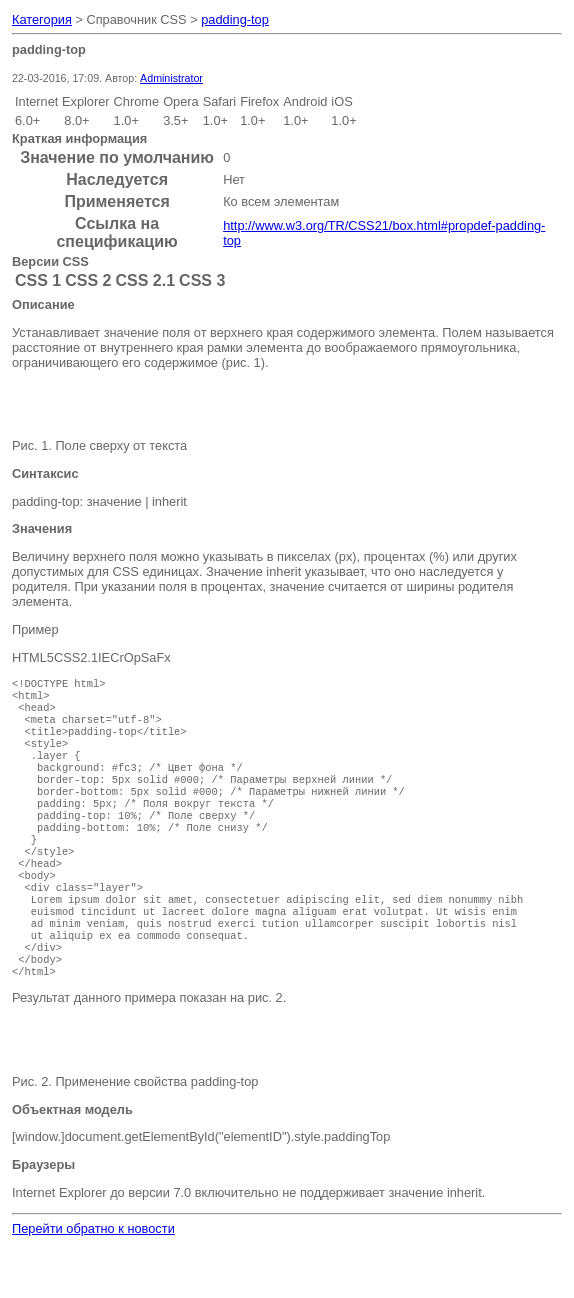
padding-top (235, 19)
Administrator (171, 78)
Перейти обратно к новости (93, 1278)
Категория (42, 19)
